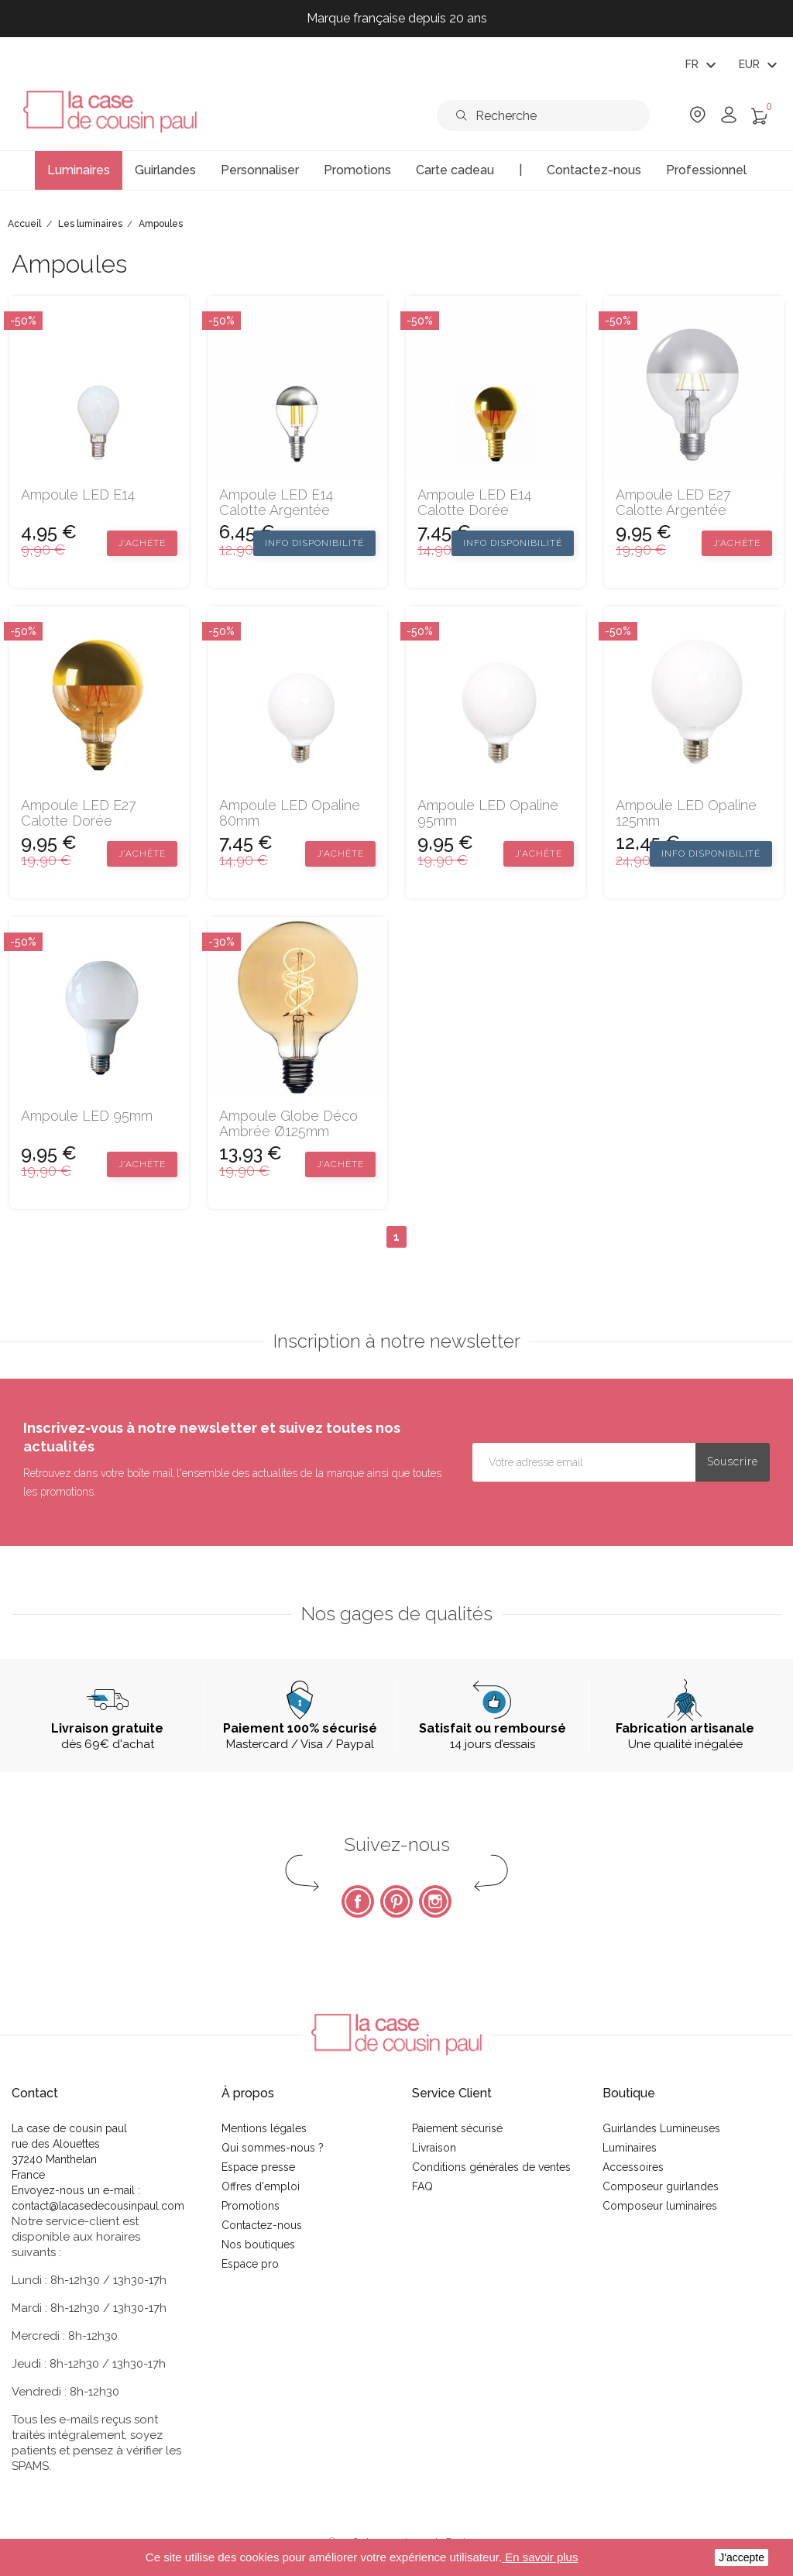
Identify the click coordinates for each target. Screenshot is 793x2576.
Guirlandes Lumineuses (661, 2128)
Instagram (435, 1901)
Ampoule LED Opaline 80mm (289, 813)
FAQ (422, 2186)
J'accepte (741, 2557)
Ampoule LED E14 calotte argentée (276, 502)
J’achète (142, 543)
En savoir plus (540, 2557)
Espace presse (258, 2167)
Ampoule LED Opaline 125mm (686, 813)
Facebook (358, 1901)
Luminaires (629, 2148)
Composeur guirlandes (660, 2186)
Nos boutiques (258, 2244)
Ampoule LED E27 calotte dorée (78, 813)
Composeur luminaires (659, 2206)
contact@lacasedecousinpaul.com (98, 2206)
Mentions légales (264, 2128)
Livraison (434, 2148)
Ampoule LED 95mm (87, 1116)
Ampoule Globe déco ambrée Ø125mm (288, 1123)
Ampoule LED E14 (78, 495)
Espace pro (250, 2264)
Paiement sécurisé (457, 2128)
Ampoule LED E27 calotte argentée (673, 502)
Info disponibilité (314, 543)
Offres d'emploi (260, 2186)
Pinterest (396, 1901)
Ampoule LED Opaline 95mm (487, 813)
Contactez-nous (261, 2225)
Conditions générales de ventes (491, 2167)
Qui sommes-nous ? (272, 2148)
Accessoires (633, 2167)
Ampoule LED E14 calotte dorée (474, 502)
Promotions (250, 2206)
